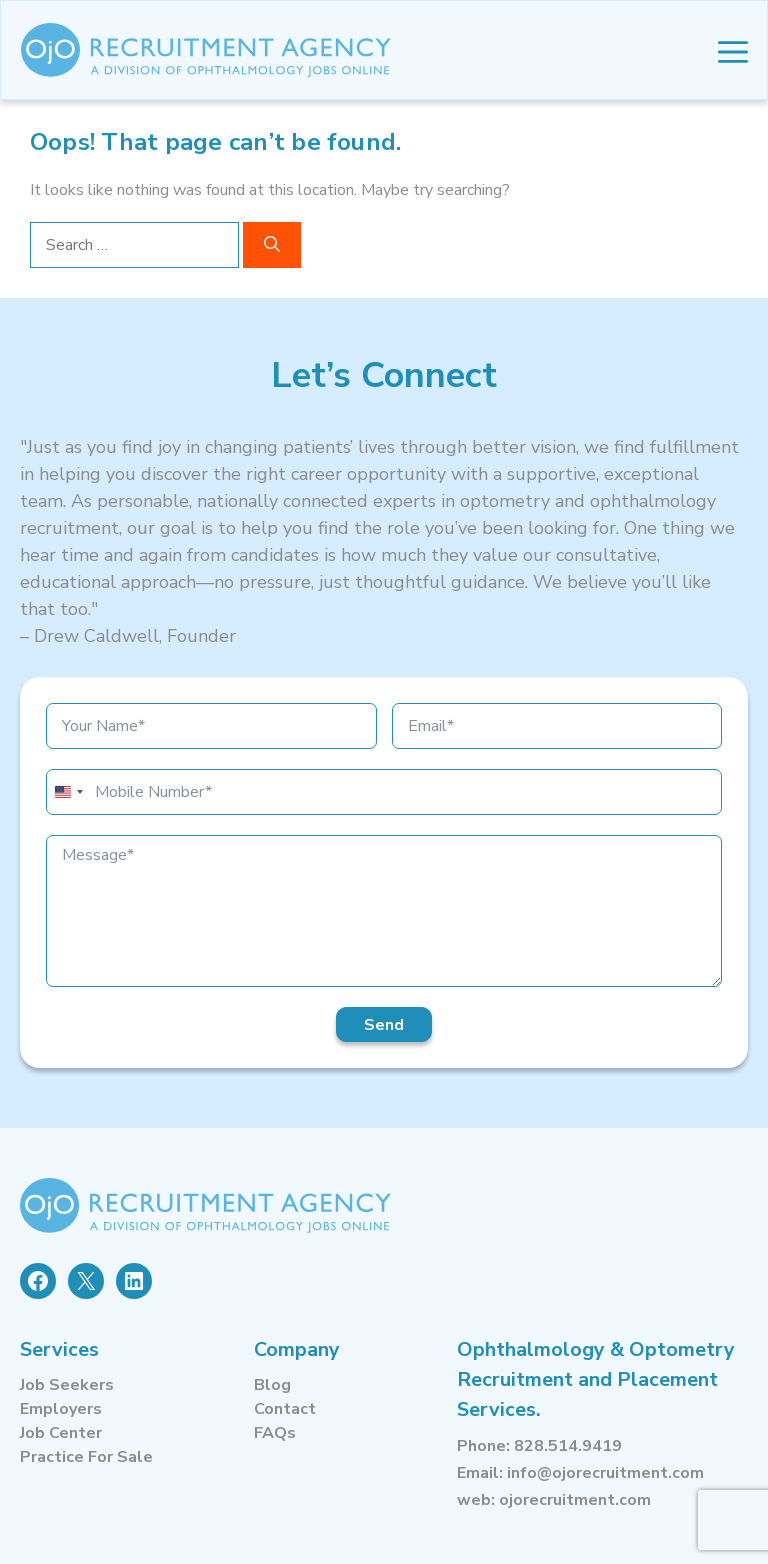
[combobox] (68, 792)
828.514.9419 (568, 1446)
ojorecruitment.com (575, 1500)
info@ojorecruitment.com (605, 1473)
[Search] (272, 245)
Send (384, 1025)
